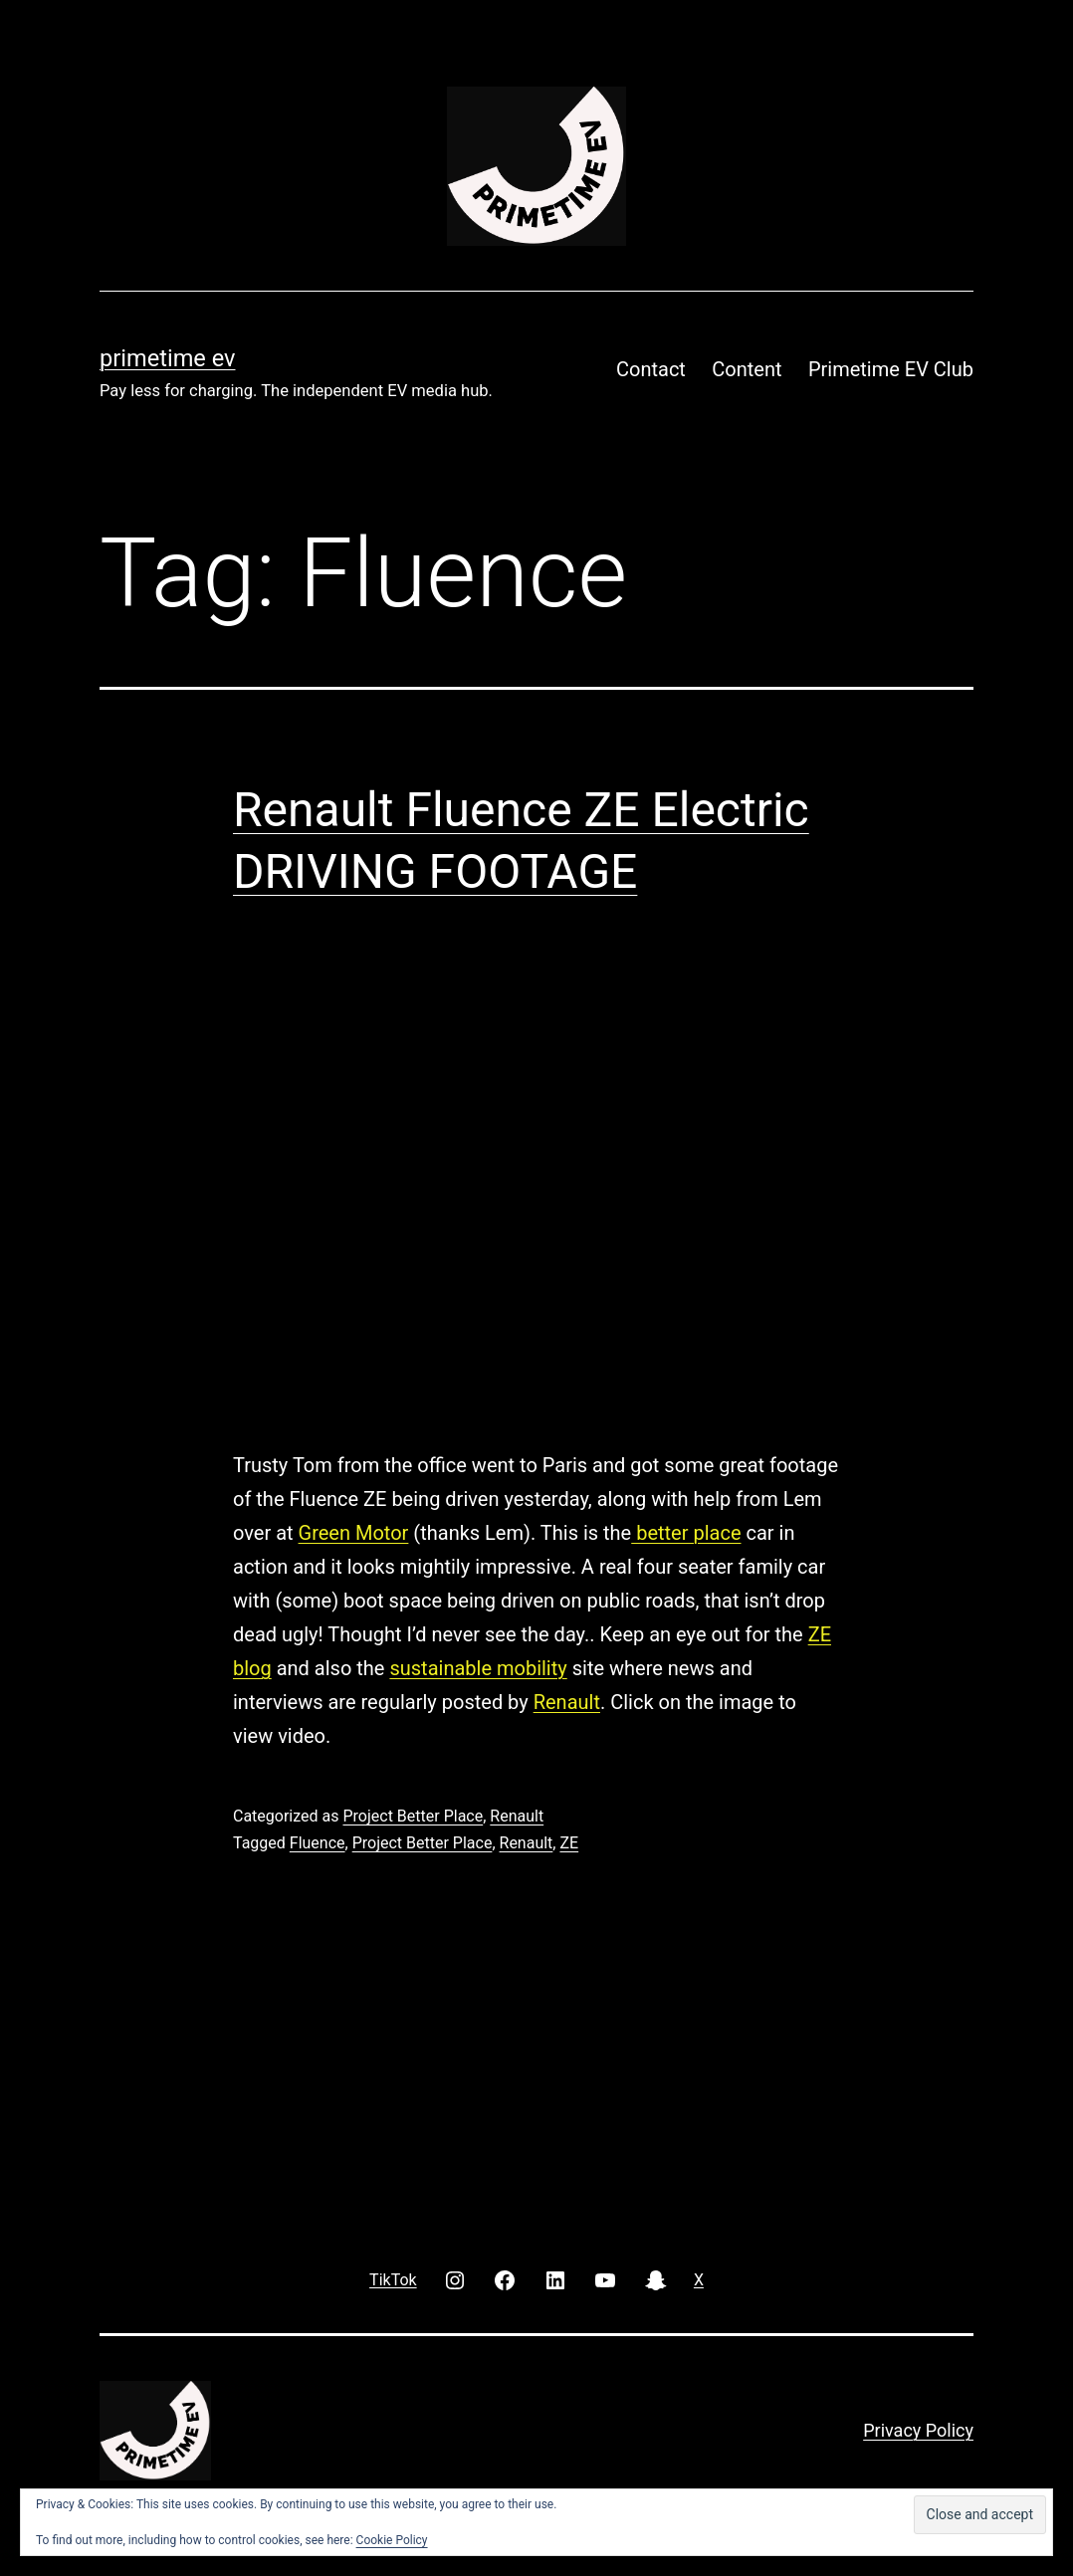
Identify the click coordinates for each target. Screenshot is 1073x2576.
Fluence (317, 1842)
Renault (567, 1702)
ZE (568, 1842)
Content (746, 369)
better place (686, 1533)
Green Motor (354, 1533)
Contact (651, 369)
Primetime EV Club (890, 369)
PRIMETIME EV (167, 358)
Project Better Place (412, 1816)
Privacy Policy (918, 2430)
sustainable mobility (477, 1668)
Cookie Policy (392, 2540)
